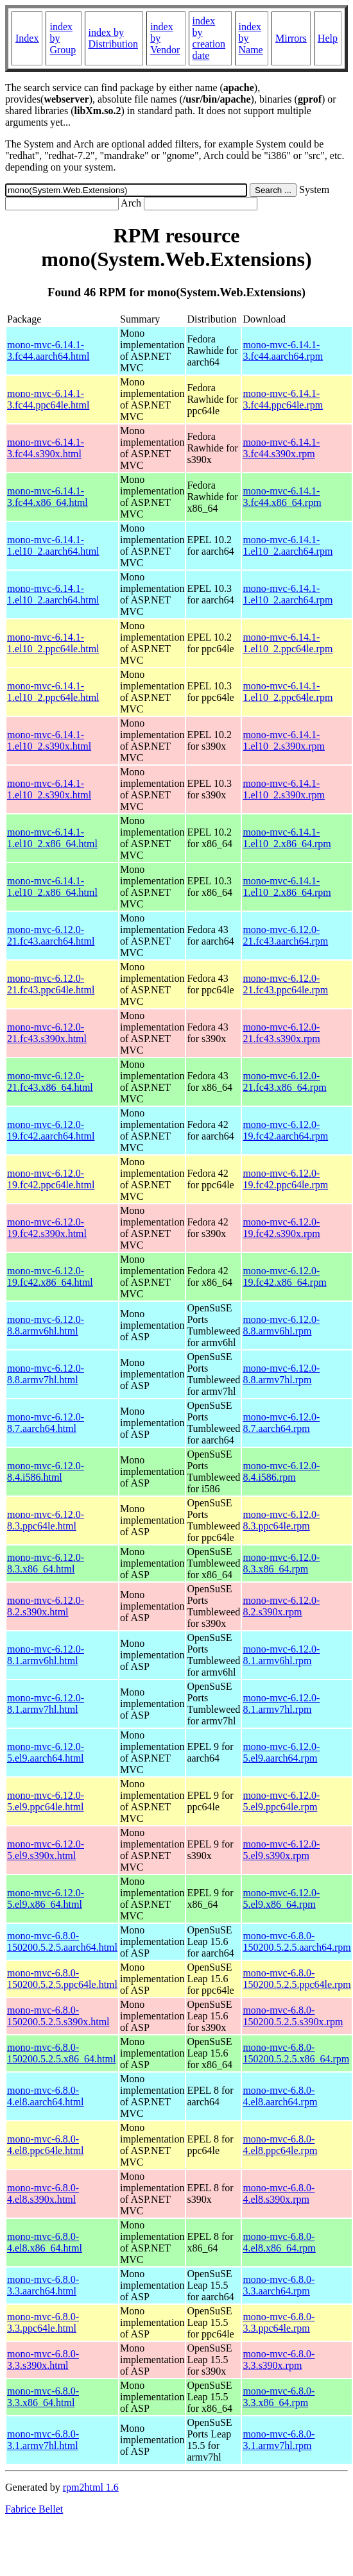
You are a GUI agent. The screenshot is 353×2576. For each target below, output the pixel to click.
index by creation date (209, 38)
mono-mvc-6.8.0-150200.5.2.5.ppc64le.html (62, 1978)
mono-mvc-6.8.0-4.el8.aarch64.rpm (280, 2096)
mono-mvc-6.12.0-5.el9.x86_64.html (45, 1898)
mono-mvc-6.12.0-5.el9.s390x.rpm (281, 1850)
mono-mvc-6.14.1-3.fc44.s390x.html (45, 448)
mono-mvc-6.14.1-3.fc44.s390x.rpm (281, 448)
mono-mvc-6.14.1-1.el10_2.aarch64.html (53, 545)
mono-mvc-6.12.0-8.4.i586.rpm (281, 1471)
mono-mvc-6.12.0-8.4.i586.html (45, 1471)
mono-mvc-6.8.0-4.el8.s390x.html (43, 2193)
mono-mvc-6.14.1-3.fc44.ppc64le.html (48, 399)
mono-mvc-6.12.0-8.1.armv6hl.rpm (281, 1655)
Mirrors (291, 38)
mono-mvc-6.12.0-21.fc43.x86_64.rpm (284, 1081)
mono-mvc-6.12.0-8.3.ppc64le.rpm (281, 1520)
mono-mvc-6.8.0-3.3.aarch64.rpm (278, 2285)
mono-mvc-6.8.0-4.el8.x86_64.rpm (279, 2242)
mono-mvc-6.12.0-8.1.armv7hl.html (45, 1703)
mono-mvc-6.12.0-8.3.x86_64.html (45, 1563)
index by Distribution (113, 38)
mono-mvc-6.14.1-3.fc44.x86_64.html (47, 496)
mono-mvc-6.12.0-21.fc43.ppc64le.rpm (285, 984)
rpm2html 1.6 (91, 2487)
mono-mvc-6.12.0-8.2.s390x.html (45, 1606)
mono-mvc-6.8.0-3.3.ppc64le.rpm (278, 2322)
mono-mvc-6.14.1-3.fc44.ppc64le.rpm (283, 399)
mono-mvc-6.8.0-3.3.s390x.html (43, 2359)
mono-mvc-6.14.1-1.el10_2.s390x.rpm (284, 740)
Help (328, 38)
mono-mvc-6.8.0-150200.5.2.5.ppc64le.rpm (296, 1978)
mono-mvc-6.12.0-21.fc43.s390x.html (47, 1033)
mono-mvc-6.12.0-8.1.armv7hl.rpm (281, 1703)
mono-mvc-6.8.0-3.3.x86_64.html (43, 2397)
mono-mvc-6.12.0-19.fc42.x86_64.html (50, 1276)
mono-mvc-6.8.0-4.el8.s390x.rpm (278, 2193)
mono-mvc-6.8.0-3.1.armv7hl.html (43, 2440)
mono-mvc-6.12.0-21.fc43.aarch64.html (50, 935)
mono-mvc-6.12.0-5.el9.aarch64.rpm (281, 1752)
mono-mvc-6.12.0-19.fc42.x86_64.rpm (284, 1276)
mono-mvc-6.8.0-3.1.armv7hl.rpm (278, 2440)
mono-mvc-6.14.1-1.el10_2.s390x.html (49, 740)
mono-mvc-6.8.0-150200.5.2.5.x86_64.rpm (296, 2053)
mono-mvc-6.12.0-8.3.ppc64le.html (45, 1520)
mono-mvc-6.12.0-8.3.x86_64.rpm (281, 1563)
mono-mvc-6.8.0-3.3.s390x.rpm (278, 2359)
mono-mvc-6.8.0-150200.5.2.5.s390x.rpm (293, 2016)
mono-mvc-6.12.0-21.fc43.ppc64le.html (50, 984)
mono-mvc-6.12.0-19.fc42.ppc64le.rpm (285, 1179)
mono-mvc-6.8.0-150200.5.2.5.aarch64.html (62, 1941)
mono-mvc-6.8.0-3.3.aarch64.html (43, 2285)
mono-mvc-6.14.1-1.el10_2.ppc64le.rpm (287, 643)
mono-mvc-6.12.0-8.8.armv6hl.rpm (281, 1325)
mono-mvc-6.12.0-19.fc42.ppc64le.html (50, 1179)
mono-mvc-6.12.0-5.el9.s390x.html (45, 1850)
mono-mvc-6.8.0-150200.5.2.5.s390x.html (58, 2016)
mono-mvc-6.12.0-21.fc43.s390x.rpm (281, 1033)
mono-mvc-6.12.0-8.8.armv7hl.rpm (281, 1374)
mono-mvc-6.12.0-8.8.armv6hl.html (45, 1325)
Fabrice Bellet (34, 2509)
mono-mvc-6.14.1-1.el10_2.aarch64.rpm (287, 545)
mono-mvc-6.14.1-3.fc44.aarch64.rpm (283, 350)
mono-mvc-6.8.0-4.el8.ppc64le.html (45, 2145)
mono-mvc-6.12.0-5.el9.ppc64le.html (45, 1801)
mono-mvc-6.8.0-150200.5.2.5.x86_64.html (61, 2053)
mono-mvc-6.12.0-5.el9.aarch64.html (45, 1752)
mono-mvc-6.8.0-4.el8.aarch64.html (45, 2096)
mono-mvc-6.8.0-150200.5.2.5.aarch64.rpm (296, 1941)
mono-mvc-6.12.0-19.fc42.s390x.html (47, 1227)
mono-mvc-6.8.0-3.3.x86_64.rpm (278, 2397)
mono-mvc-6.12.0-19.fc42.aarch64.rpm (285, 1130)
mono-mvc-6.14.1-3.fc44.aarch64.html (48, 350)
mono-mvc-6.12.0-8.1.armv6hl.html (45, 1655)
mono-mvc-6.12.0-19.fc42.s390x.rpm (281, 1227)
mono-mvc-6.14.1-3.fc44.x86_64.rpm (282, 496)
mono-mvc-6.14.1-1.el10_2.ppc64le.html (53, 643)
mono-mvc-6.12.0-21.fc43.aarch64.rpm (285, 935)
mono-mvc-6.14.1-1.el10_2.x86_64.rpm (287, 838)
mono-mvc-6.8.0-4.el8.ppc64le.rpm (280, 2145)
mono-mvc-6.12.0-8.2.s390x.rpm (281, 1606)
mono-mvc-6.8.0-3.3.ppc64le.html (43, 2322)
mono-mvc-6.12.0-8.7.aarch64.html (45, 1422)
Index (27, 38)
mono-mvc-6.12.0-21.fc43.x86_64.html (50, 1081)
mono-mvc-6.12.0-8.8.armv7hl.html (45, 1374)
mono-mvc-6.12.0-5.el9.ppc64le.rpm (281, 1801)
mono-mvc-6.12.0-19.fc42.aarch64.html (50, 1130)
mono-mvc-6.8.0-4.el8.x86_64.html (44, 2242)
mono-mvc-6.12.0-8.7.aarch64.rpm (281, 1422)
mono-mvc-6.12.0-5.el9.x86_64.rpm (281, 1898)
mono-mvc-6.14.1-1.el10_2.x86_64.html (52, 838)
